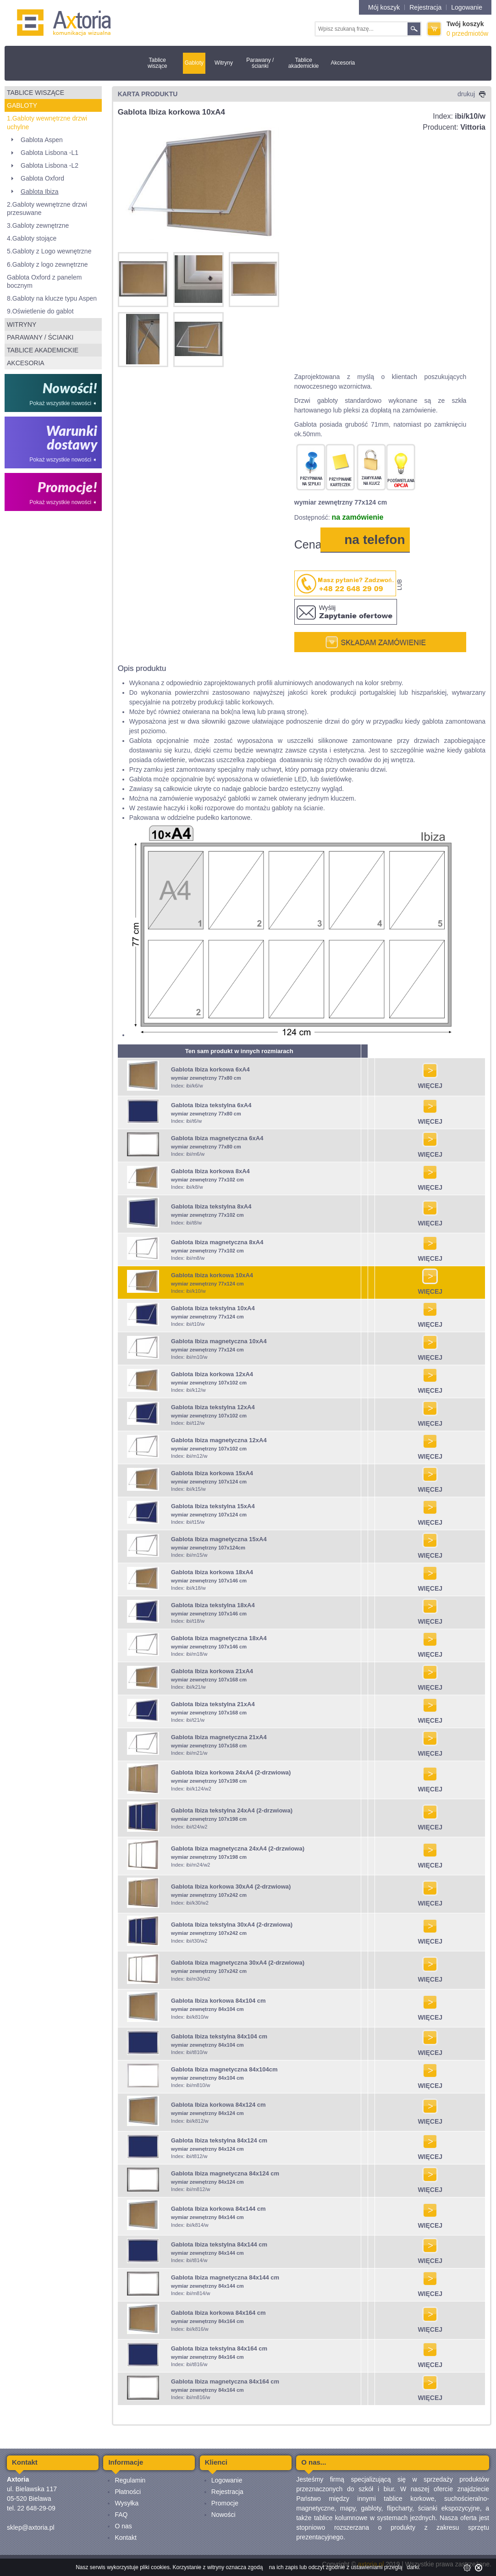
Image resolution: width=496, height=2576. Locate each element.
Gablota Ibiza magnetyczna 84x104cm (224, 2069)
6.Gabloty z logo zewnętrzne (47, 264)
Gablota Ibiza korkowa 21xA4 (212, 1671)
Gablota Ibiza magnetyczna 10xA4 (219, 1341)
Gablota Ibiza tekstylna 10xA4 (213, 1308)
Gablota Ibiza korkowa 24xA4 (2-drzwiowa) (231, 1772)
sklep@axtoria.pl (31, 2527)
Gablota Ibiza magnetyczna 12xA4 (219, 1440)
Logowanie (466, 7)
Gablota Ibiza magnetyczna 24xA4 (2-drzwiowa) (237, 1848)
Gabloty (194, 63)
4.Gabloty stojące (31, 238)
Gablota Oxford (42, 178)
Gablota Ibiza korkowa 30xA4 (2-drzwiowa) (231, 1886)
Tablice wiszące (157, 63)
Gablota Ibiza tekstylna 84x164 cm (219, 2348)
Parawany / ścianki (260, 63)
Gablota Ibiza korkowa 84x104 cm (218, 2000)
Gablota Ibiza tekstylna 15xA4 (213, 1506)
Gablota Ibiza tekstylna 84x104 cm (219, 2036)
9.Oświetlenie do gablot (40, 311)
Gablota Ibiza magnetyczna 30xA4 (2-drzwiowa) (237, 1962)
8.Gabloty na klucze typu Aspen (52, 298)
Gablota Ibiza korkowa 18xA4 (212, 1572)
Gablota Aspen (42, 139)
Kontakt (125, 2537)
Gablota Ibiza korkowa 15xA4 (212, 1473)
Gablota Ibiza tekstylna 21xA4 (213, 1704)
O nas (123, 2526)
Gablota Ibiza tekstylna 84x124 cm (219, 2140)
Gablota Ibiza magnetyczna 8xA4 (217, 1242)
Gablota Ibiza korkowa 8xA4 (210, 1171)
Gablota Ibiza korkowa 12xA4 (212, 1374)
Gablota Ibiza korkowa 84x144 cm (218, 2208)
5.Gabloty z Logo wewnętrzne (49, 251)
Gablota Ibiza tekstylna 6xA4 (211, 1105)
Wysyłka (126, 2503)
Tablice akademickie (303, 63)
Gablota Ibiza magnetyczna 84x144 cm (225, 2277)
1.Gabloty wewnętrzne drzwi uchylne (47, 122)
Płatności (128, 2491)
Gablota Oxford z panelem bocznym (44, 281)
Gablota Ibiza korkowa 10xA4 (212, 1275)
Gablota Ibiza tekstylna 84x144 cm (219, 2244)
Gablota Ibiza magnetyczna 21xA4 (219, 1737)
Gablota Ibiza (40, 191)
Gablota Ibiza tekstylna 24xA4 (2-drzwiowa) (231, 1810)
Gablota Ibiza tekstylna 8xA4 (211, 1206)
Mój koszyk (384, 7)
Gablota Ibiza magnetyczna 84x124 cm (225, 2173)
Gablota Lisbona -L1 (49, 152)
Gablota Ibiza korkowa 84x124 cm (218, 2104)
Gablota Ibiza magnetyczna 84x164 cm (225, 2381)
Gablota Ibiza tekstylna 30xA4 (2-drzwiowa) (231, 1924)
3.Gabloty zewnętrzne (38, 225)
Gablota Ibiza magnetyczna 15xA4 (219, 1539)
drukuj (471, 94)
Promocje (224, 2503)
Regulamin (130, 2480)
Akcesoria (343, 63)
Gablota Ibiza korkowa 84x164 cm (218, 2312)
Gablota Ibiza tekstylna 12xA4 (213, 1407)
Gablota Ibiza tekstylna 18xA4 (213, 1605)
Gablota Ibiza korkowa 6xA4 (210, 1069)
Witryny (224, 63)
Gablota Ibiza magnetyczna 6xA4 (217, 1138)
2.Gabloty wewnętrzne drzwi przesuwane (47, 208)
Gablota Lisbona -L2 (49, 165)
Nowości (223, 2514)
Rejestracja (425, 7)
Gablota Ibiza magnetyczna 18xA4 (219, 1638)
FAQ (121, 2514)
